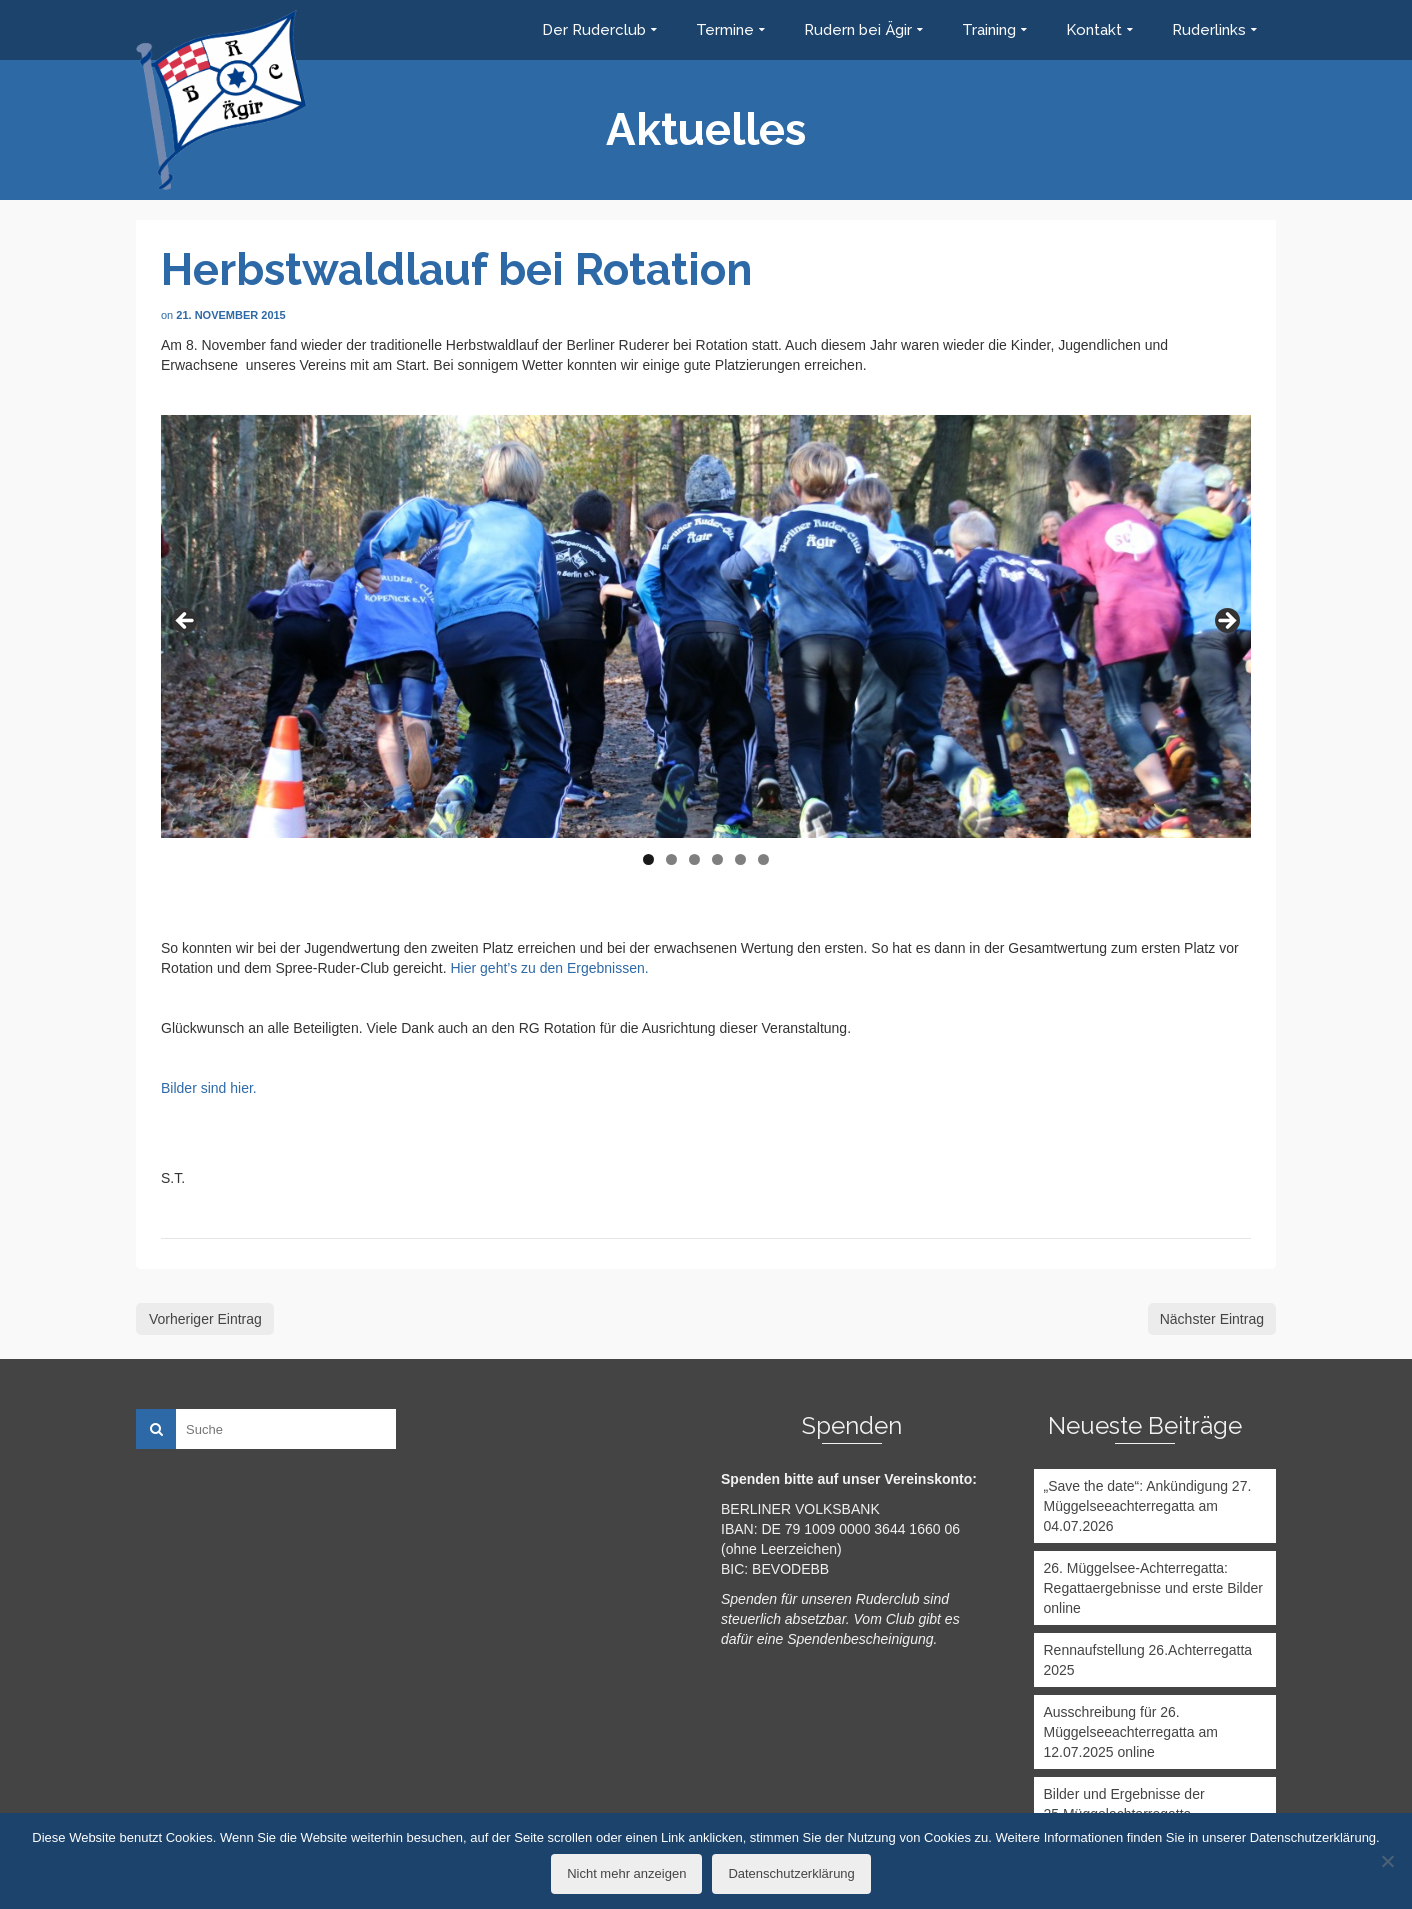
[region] (706, 626)
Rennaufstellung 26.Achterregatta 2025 (1148, 1660)
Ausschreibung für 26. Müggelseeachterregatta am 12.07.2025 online (1131, 1732)
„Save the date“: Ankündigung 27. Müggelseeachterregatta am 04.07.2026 (1148, 1506)
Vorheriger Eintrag (205, 1319)
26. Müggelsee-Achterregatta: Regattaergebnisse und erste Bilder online (1153, 1588)
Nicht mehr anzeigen (626, 1873)
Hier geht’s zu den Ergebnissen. (550, 968)
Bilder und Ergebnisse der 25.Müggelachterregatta (1124, 1804)
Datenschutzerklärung (791, 1873)
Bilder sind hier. (209, 1088)
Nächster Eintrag (1212, 1319)
